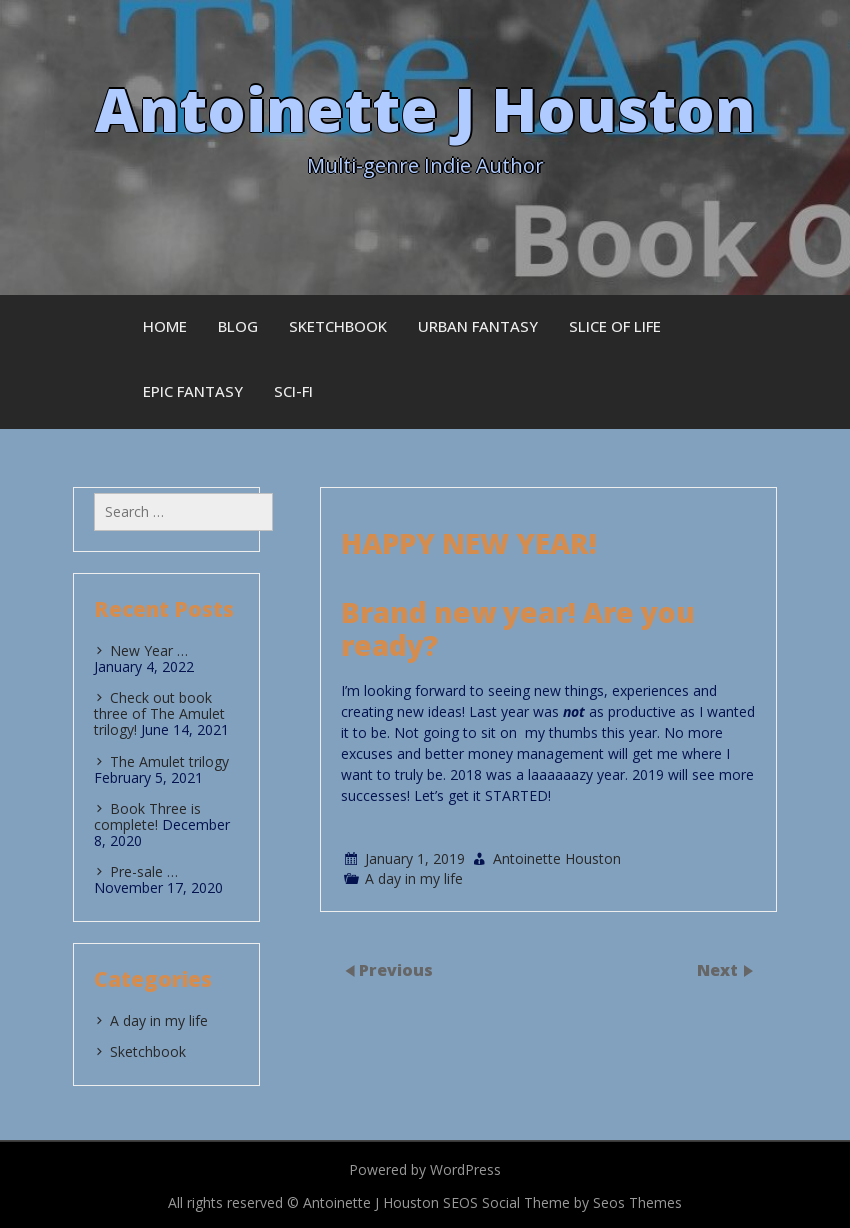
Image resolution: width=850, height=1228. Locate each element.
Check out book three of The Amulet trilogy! (159, 713)
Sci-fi (293, 391)
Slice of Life (615, 326)
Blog (238, 326)
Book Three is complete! (147, 816)
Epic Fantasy (193, 391)
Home (165, 326)
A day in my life (414, 878)
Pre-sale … (144, 871)
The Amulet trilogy (169, 761)
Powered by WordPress (425, 1169)
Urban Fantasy (478, 326)
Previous (396, 969)
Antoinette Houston (557, 858)
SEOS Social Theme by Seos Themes (562, 1202)
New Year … (149, 650)
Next (719, 969)
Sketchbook (338, 326)
